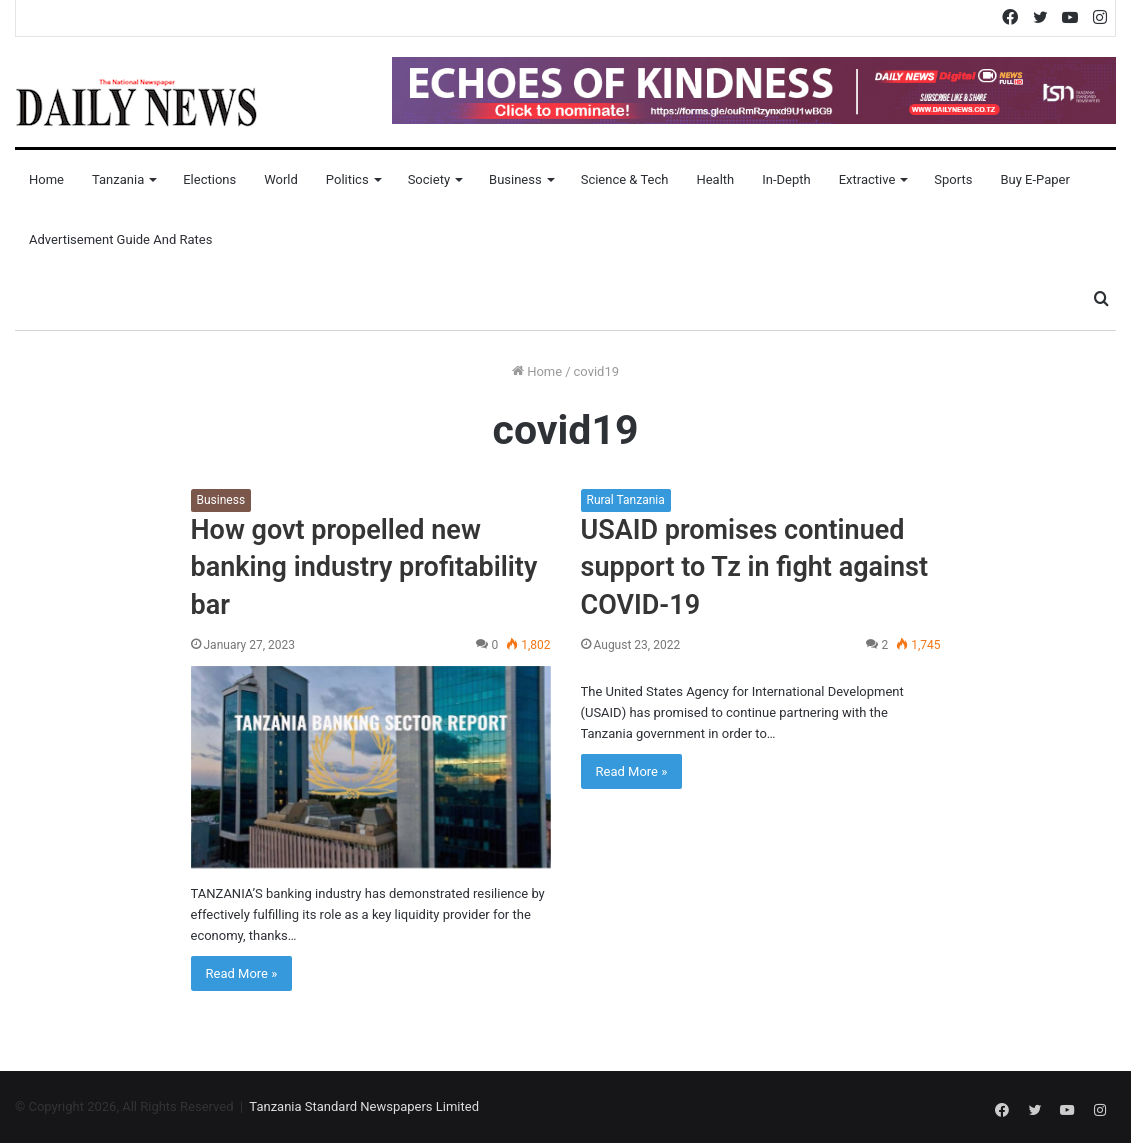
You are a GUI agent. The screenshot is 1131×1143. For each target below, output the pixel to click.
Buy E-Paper (1034, 179)
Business (515, 179)
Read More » (242, 973)
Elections (209, 179)
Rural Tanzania (626, 500)
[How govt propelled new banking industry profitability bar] (371, 767)
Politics (347, 179)
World (281, 179)
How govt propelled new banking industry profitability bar (364, 568)
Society (429, 179)
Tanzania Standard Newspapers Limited (364, 1106)
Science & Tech (625, 179)
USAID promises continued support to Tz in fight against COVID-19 (755, 568)
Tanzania (118, 179)
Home (46, 179)
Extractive (867, 179)
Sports (953, 179)
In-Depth (786, 179)
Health (715, 179)
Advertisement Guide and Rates (120, 239)
